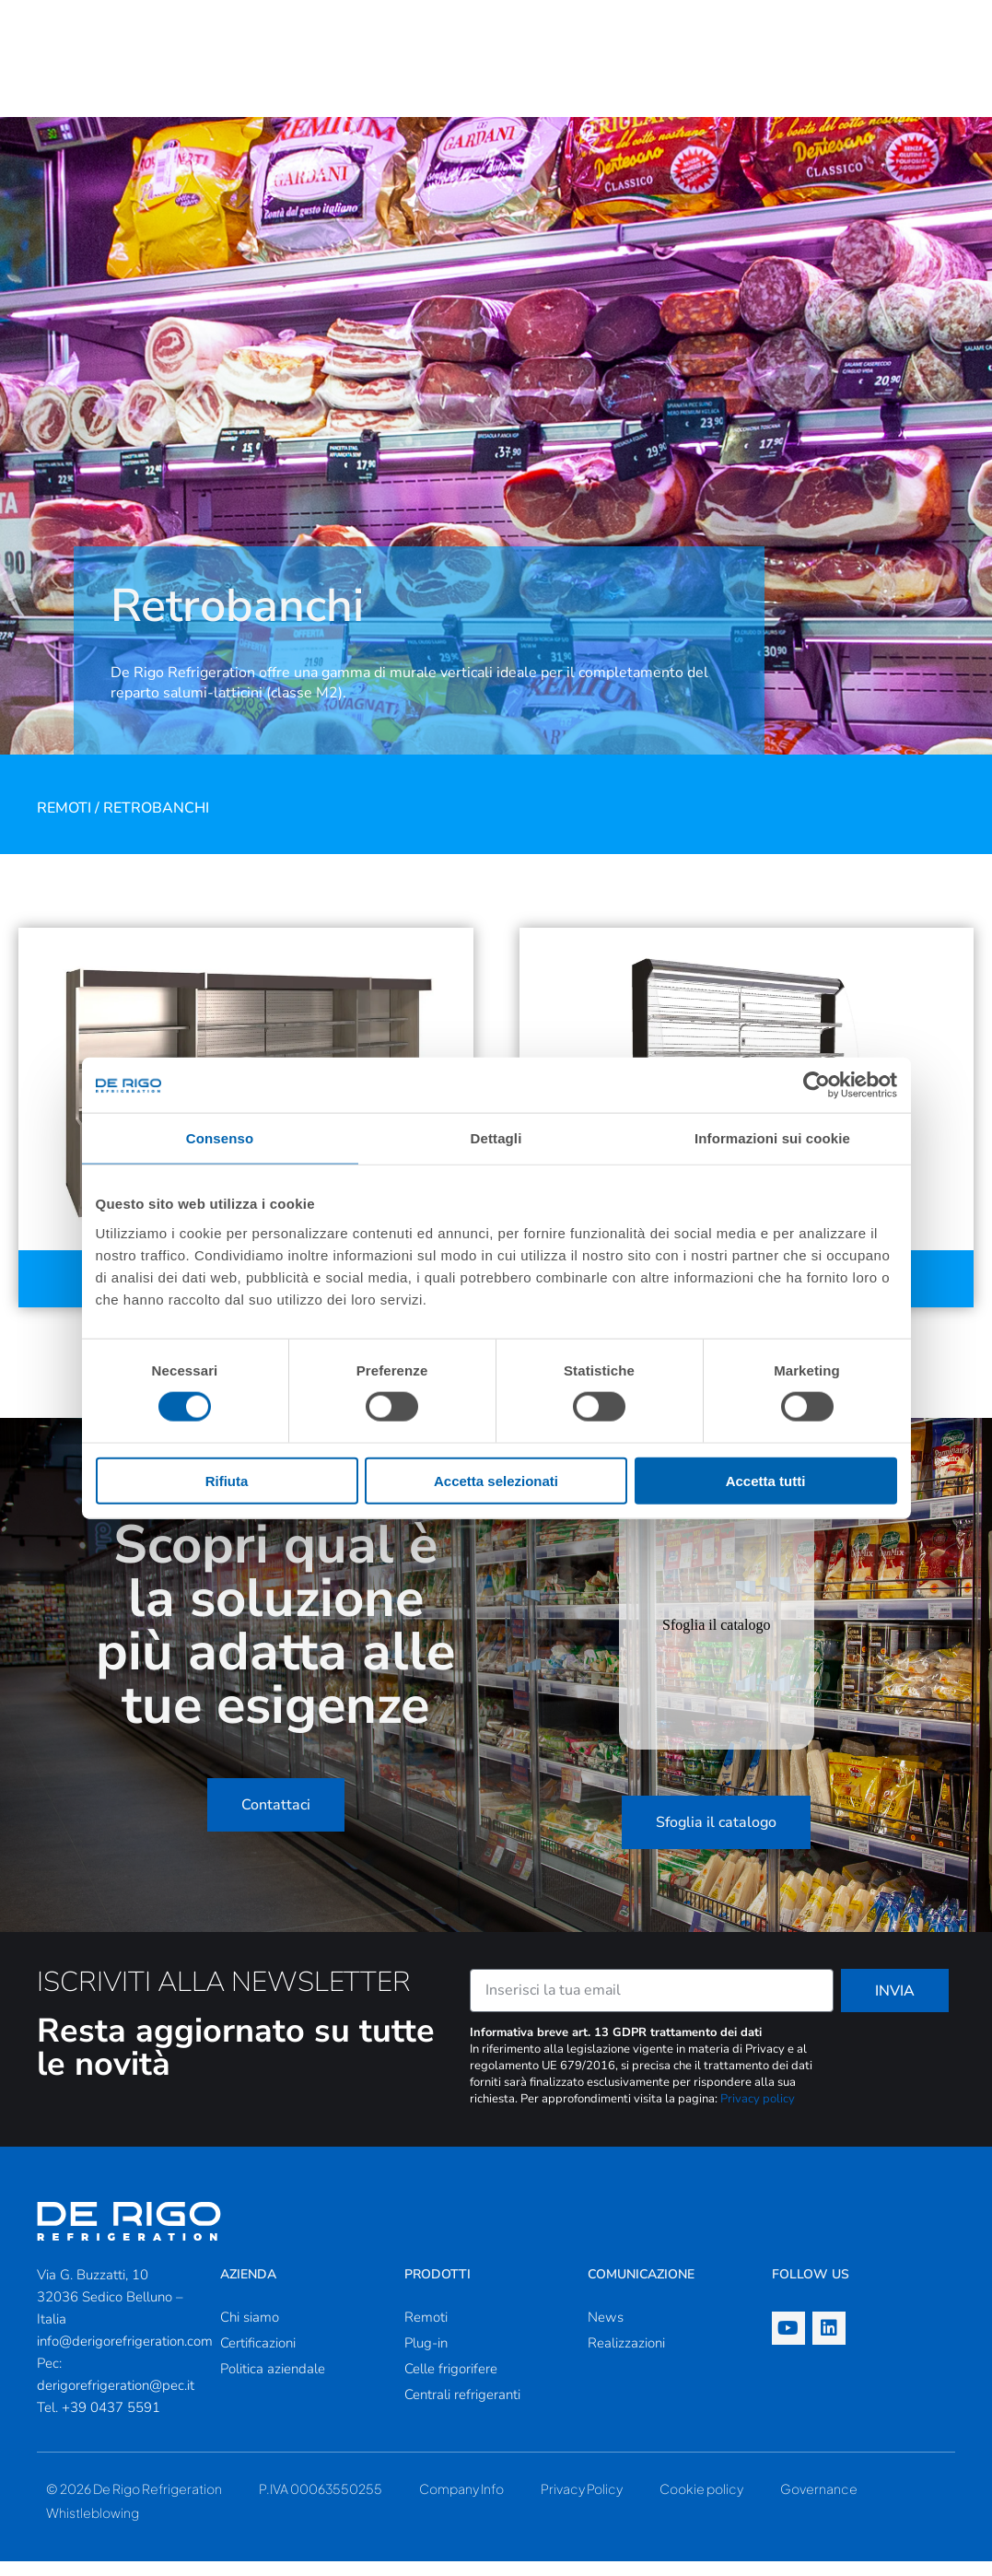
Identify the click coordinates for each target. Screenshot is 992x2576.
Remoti (64, 823)
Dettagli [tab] (496, 1138)
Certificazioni (258, 2357)
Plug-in (426, 2357)
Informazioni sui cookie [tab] (772, 1138)
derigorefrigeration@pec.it (115, 2400)
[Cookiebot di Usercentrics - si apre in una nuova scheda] (816, 1085)
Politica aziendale (272, 2383)
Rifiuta (227, 1480)
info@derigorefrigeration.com (125, 2356)
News (606, 2332)
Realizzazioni (626, 2357)
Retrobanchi (156, 823)
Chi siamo (249, 2332)
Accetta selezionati (496, 1480)
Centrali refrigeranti (462, 2409)
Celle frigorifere (450, 2383)
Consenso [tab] (219, 1138)
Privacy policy (757, 2113)
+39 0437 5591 (111, 2422)
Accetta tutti (766, 1480)
